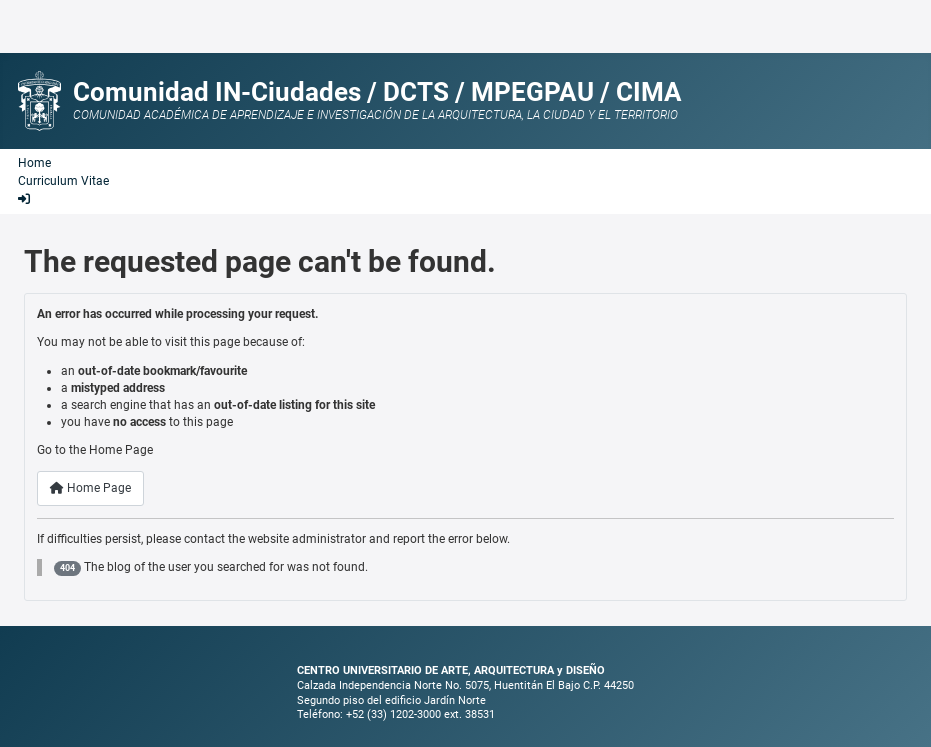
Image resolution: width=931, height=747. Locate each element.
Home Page (90, 488)
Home (34, 163)
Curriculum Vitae (63, 181)
